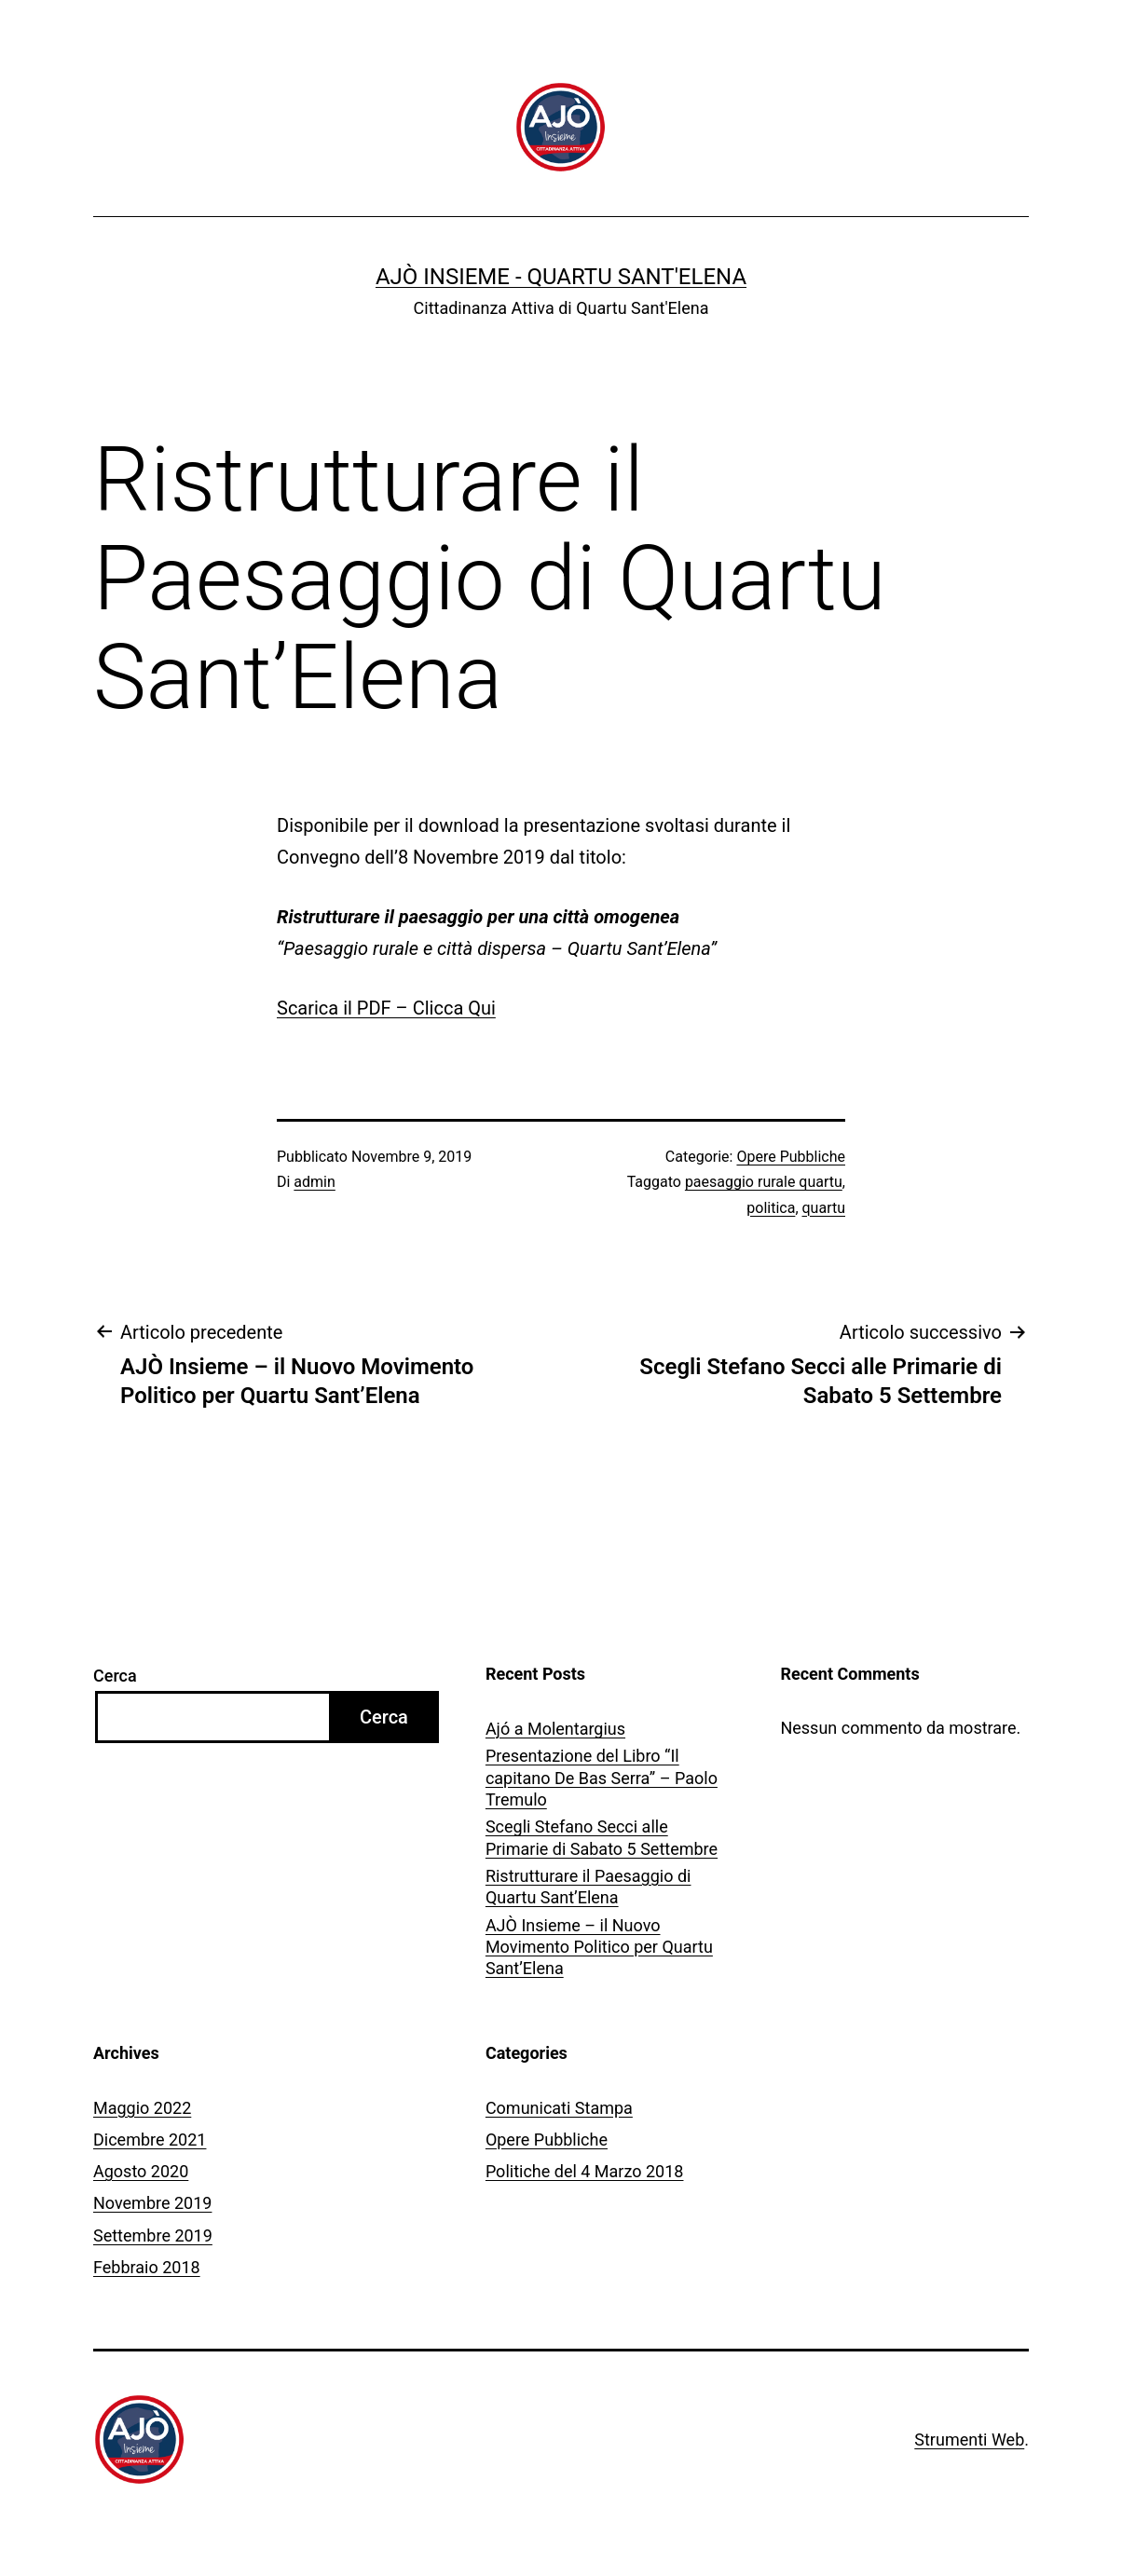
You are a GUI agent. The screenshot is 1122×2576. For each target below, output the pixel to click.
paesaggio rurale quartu (763, 1182)
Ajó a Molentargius (555, 1728)
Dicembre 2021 (149, 2139)
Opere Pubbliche (790, 1156)
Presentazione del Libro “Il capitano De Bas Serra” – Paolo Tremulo (602, 1777)
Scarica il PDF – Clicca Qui (386, 1008)
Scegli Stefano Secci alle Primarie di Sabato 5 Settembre (602, 1837)
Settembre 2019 (152, 2235)
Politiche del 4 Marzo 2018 (585, 2171)
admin (314, 1182)
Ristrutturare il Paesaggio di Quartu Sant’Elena (588, 1886)
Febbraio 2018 (146, 2267)
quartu (823, 1208)
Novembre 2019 (152, 2203)
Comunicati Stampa (559, 2108)
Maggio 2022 (142, 2108)
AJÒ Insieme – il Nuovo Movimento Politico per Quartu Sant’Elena (599, 1947)
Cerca (115, 1675)
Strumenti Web (969, 2439)
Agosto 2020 (140, 2171)
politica (770, 1208)
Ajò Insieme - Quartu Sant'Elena (561, 277)
